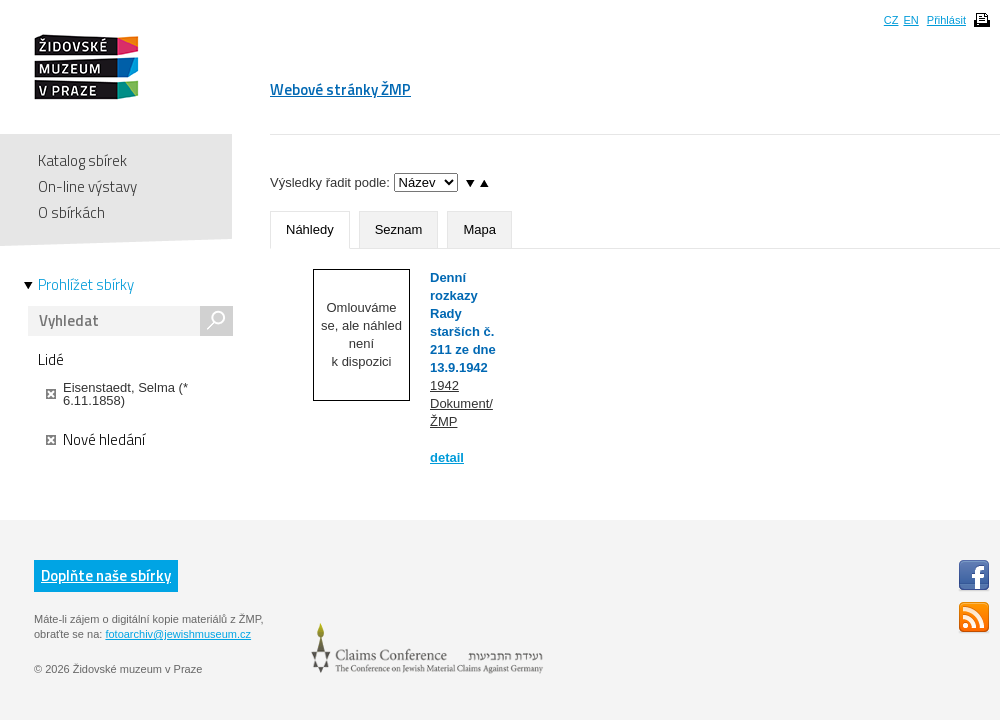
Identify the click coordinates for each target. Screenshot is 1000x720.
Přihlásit (946, 20)
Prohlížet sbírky (86, 285)
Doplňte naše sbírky (106, 575)
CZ (891, 20)
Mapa (479, 229)
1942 (444, 385)
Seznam (399, 229)
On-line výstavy (87, 186)
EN (910, 20)
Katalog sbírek (82, 160)
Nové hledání (95, 440)
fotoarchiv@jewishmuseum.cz (178, 634)
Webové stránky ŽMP (340, 89)
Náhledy (310, 229)
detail (447, 457)
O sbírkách (71, 212)
